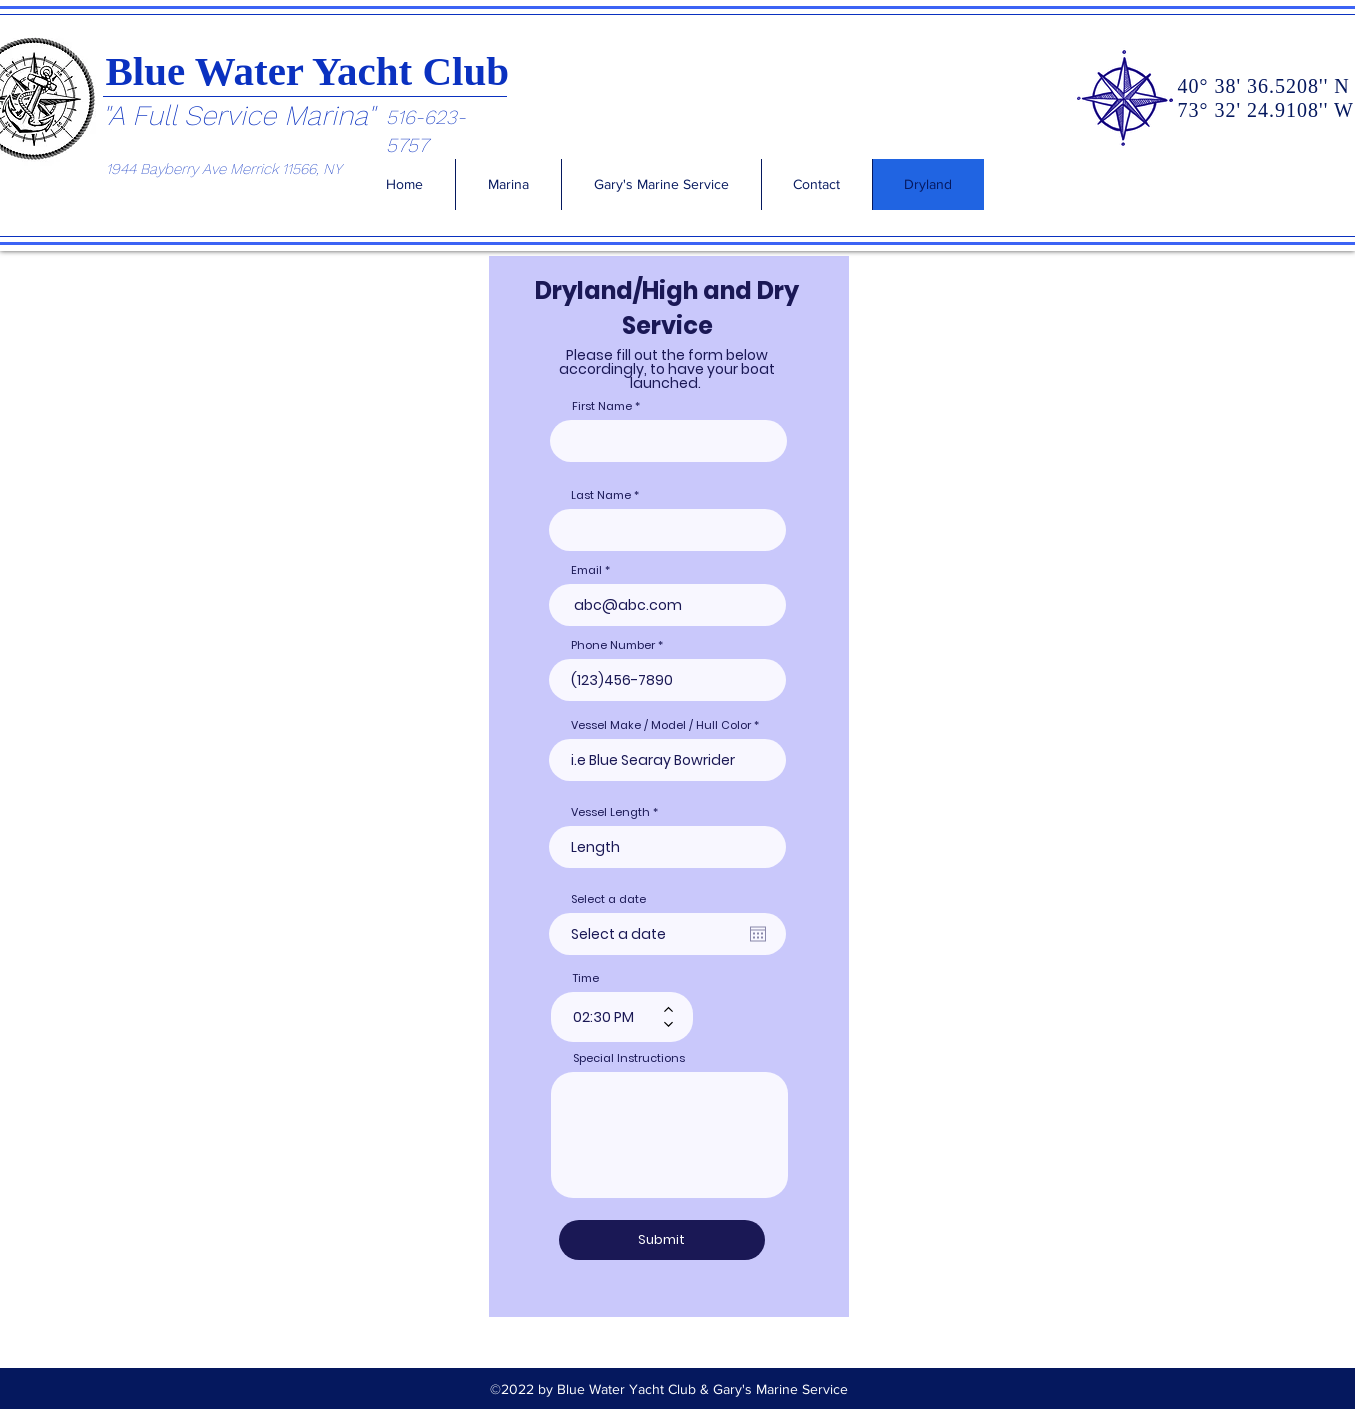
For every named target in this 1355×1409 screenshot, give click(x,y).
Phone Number (613, 645)
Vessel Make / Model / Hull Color (661, 725)
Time (586, 978)
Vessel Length (610, 812)
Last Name (601, 495)
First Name (602, 406)
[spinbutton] (607, 1017)
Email (586, 570)
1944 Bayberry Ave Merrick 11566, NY (224, 169)
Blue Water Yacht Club (308, 71)
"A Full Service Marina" (238, 115)
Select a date (608, 899)
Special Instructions (629, 1058)
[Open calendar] (758, 934)
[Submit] (662, 1240)
